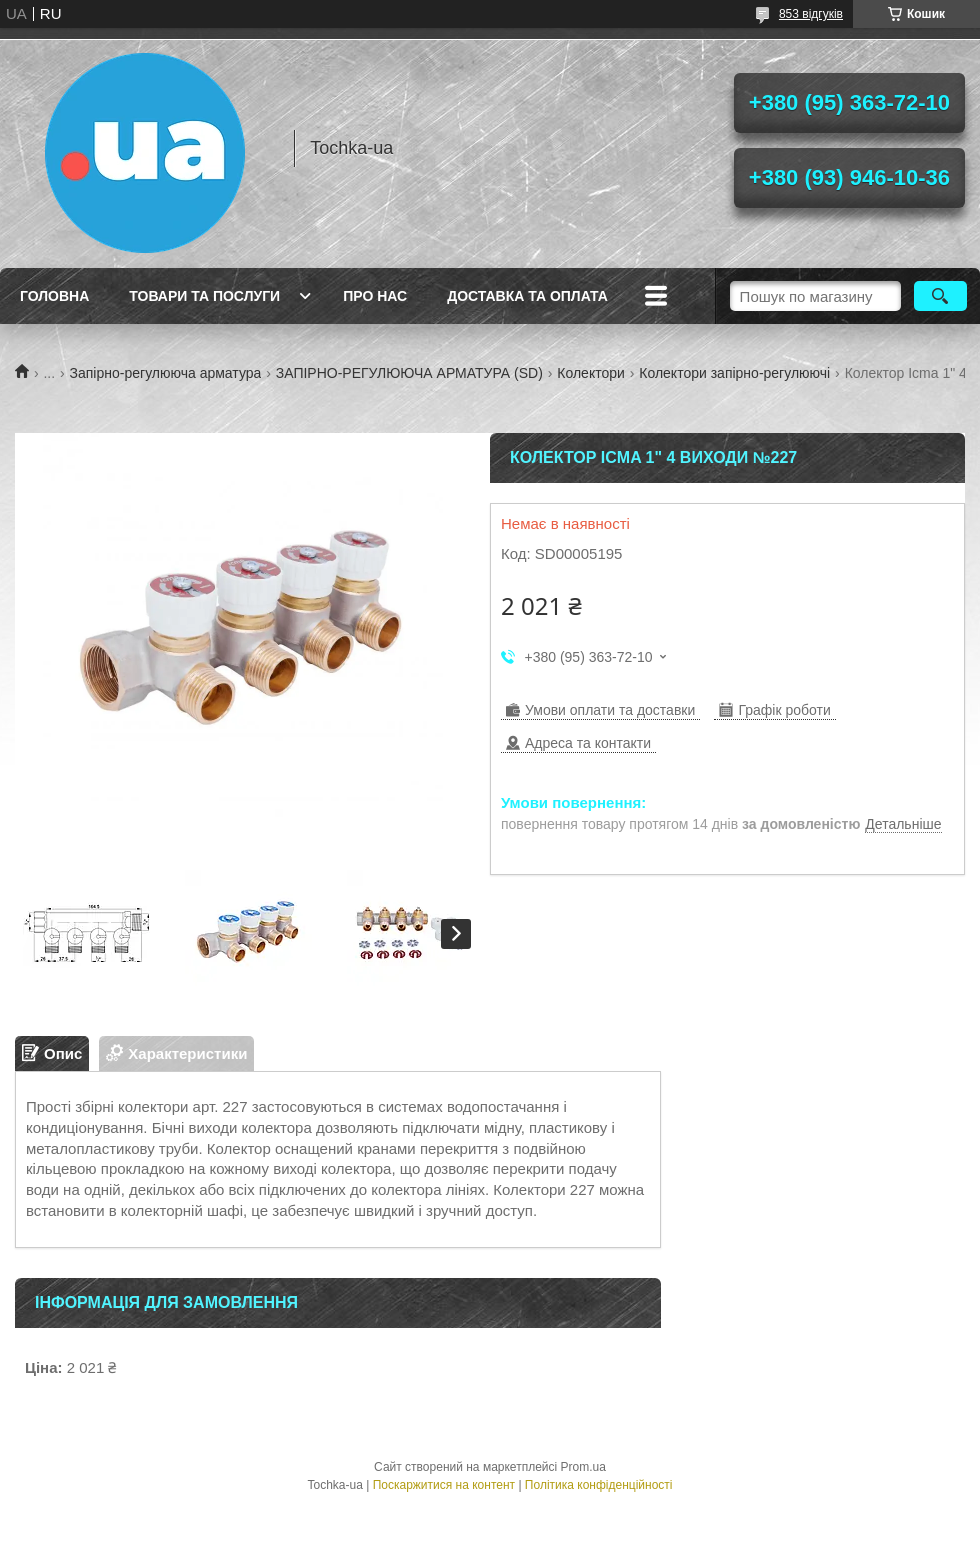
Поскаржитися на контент (444, 1485)
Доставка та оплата (527, 296)
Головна (54, 296)
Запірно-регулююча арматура (166, 373)
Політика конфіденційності (599, 1485)
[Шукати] (940, 296)
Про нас (375, 296)
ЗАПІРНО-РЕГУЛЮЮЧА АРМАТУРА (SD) (409, 373)
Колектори (591, 373)
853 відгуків (811, 14)
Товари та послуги (204, 296)
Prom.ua (583, 1467)
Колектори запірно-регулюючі (734, 373)
